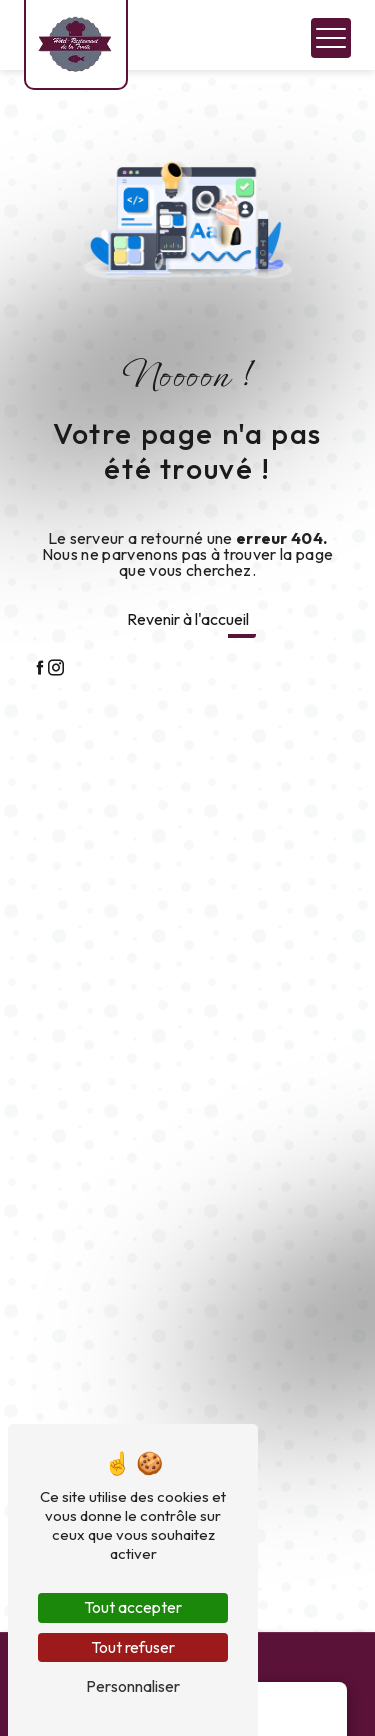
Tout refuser (133, 1647)
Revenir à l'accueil (188, 619)
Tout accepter (133, 1607)
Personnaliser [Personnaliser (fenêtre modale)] (133, 1686)
